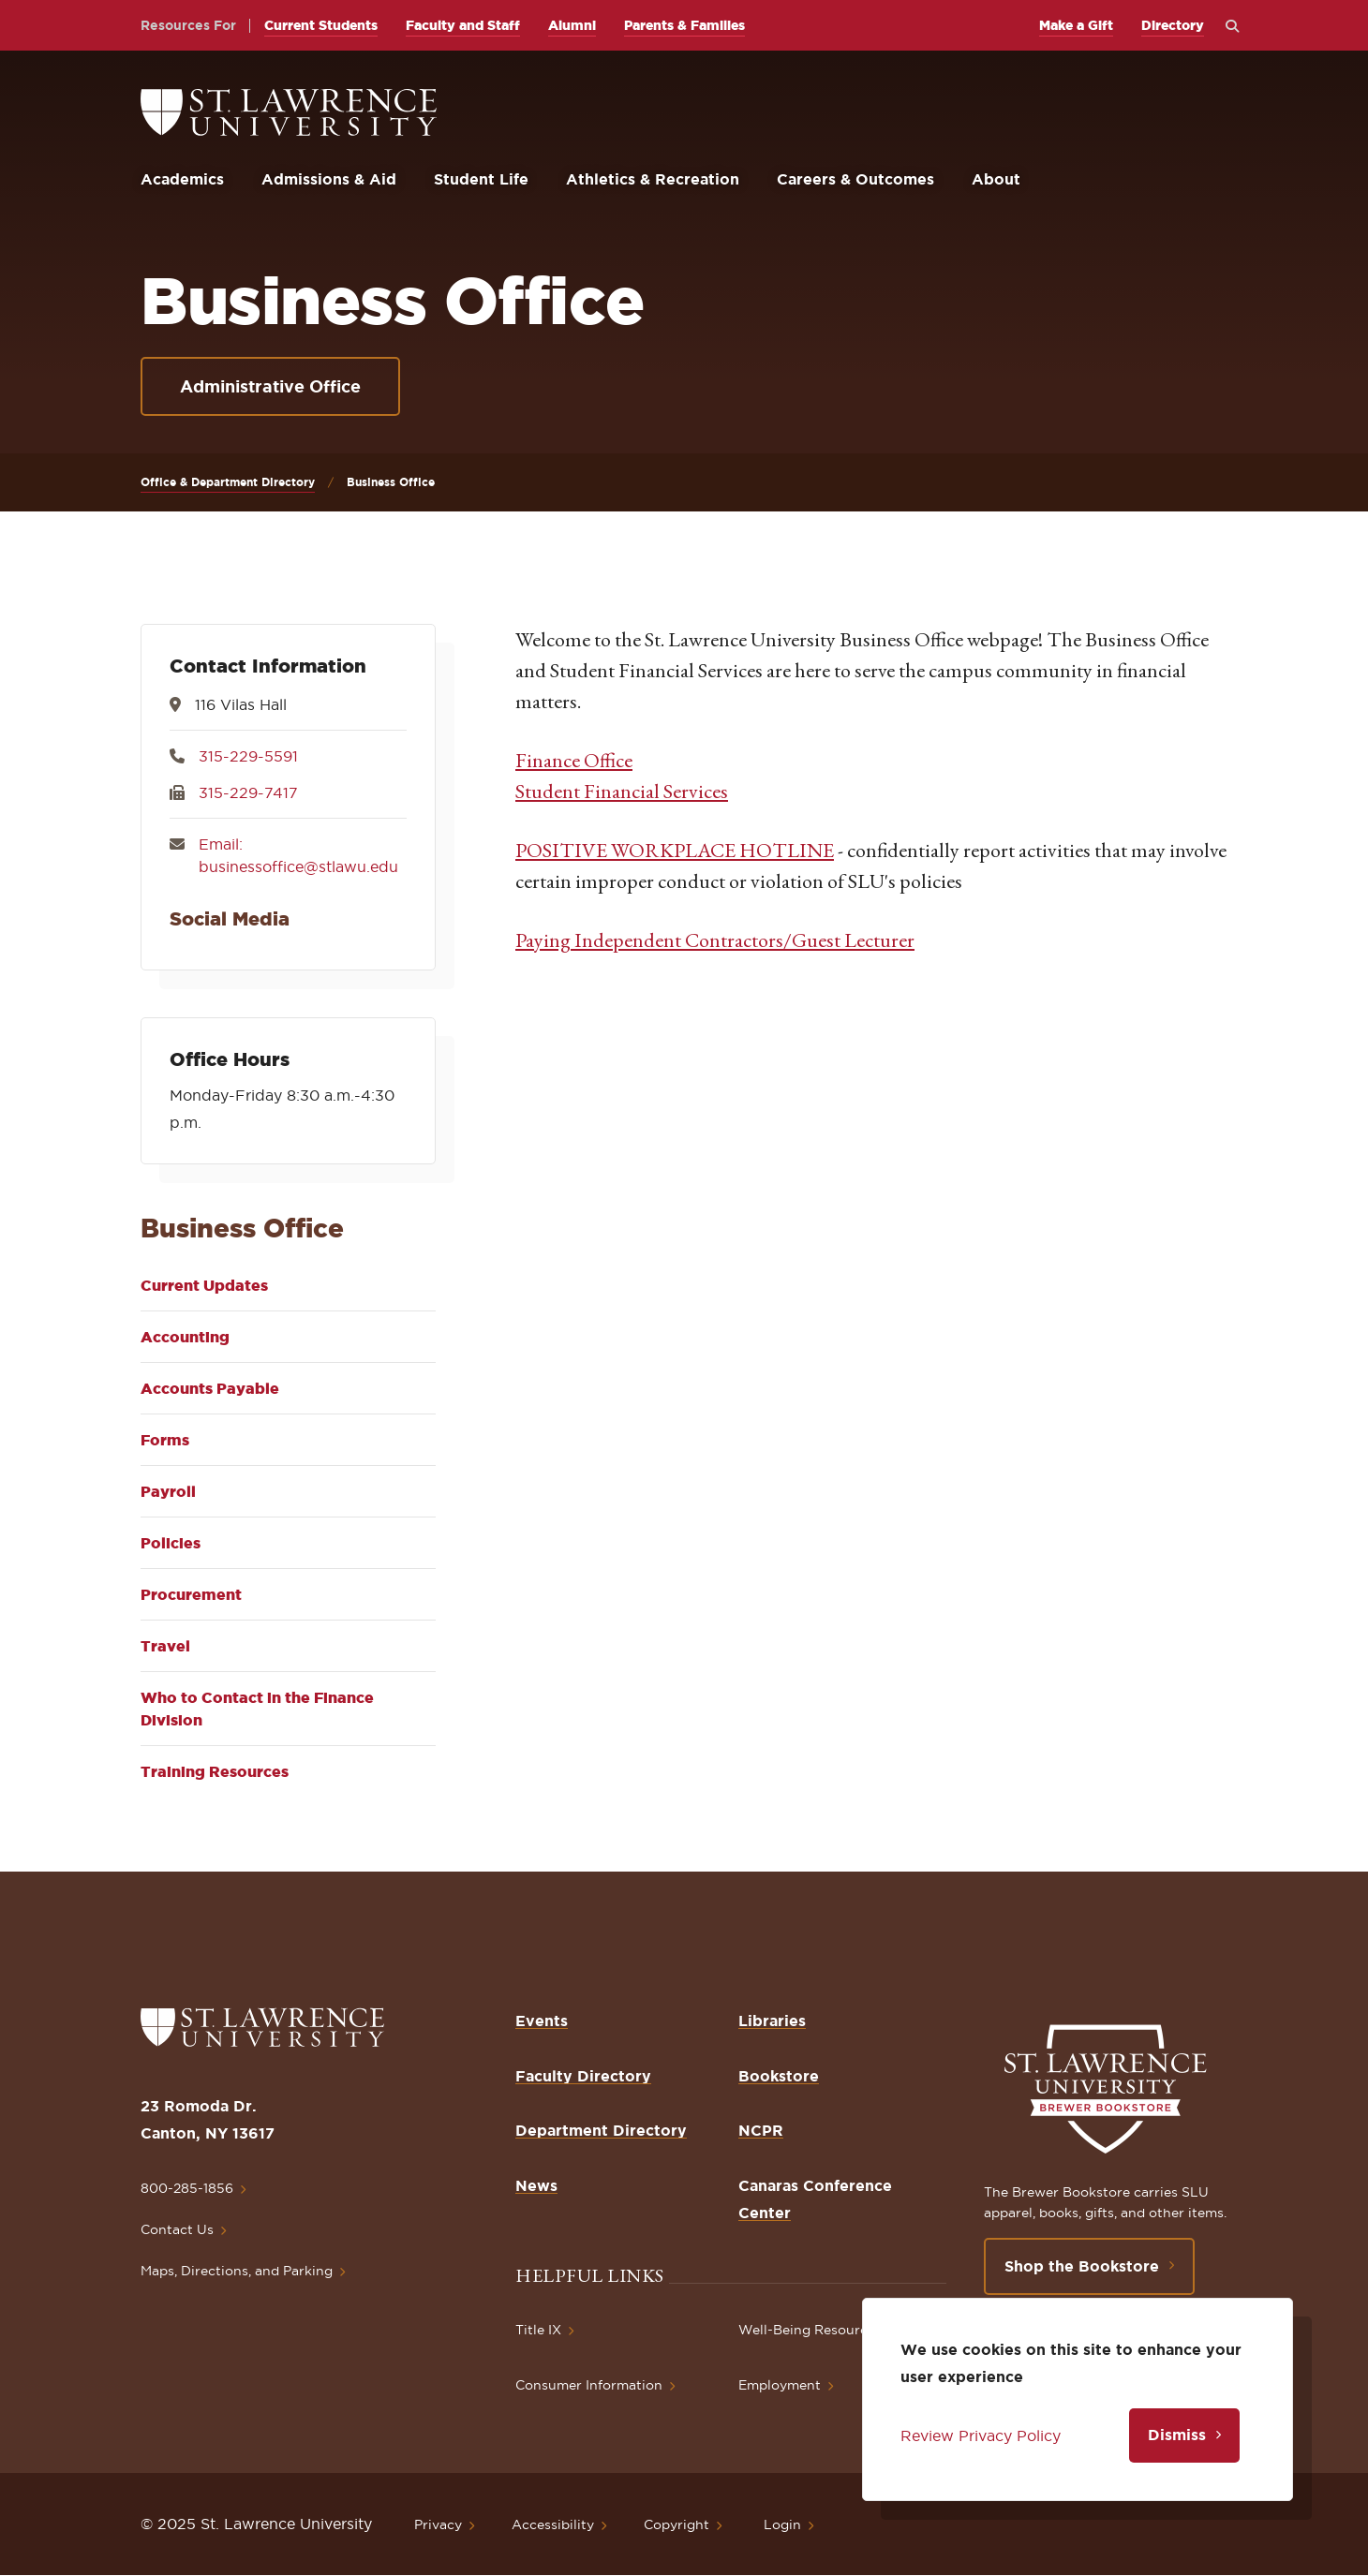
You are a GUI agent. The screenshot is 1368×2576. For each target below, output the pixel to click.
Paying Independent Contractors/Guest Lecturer (714, 940)
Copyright (676, 2524)
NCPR (760, 2130)
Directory (1172, 25)
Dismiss (1177, 2434)
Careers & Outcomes (855, 178)
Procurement (191, 1594)
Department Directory (601, 2130)
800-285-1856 (187, 2188)
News (536, 2185)
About (996, 178)
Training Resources (215, 1771)
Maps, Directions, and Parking (237, 2270)
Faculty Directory (583, 2075)
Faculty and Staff (463, 25)
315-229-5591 (248, 756)
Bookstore (778, 2075)
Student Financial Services (621, 791)
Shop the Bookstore (1081, 2266)
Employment (779, 2384)
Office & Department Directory (228, 482)
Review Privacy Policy (980, 2435)
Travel (165, 1645)
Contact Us (177, 2229)
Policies (171, 1542)
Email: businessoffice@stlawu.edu (298, 855)
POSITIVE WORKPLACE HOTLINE (674, 850)
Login (782, 2524)
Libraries (772, 2020)
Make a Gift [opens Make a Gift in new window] (1076, 25)
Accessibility (553, 2524)
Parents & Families (684, 25)
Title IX (538, 2329)
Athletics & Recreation (652, 178)
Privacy (438, 2524)
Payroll (168, 1491)
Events (541, 2020)
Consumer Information (588, 2384)
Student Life (481, 178)
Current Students (321, 25)
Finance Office (573, 760)
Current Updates (204, 1285)
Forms (165, 1439)
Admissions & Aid (328, 178)
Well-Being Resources (810, 2329)
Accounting (185, 1336)
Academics (182, 178)
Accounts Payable (210, 1388)
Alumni (572, 25)
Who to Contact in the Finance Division (257, 1708)
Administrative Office (270, 386)
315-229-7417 (248, 792)
